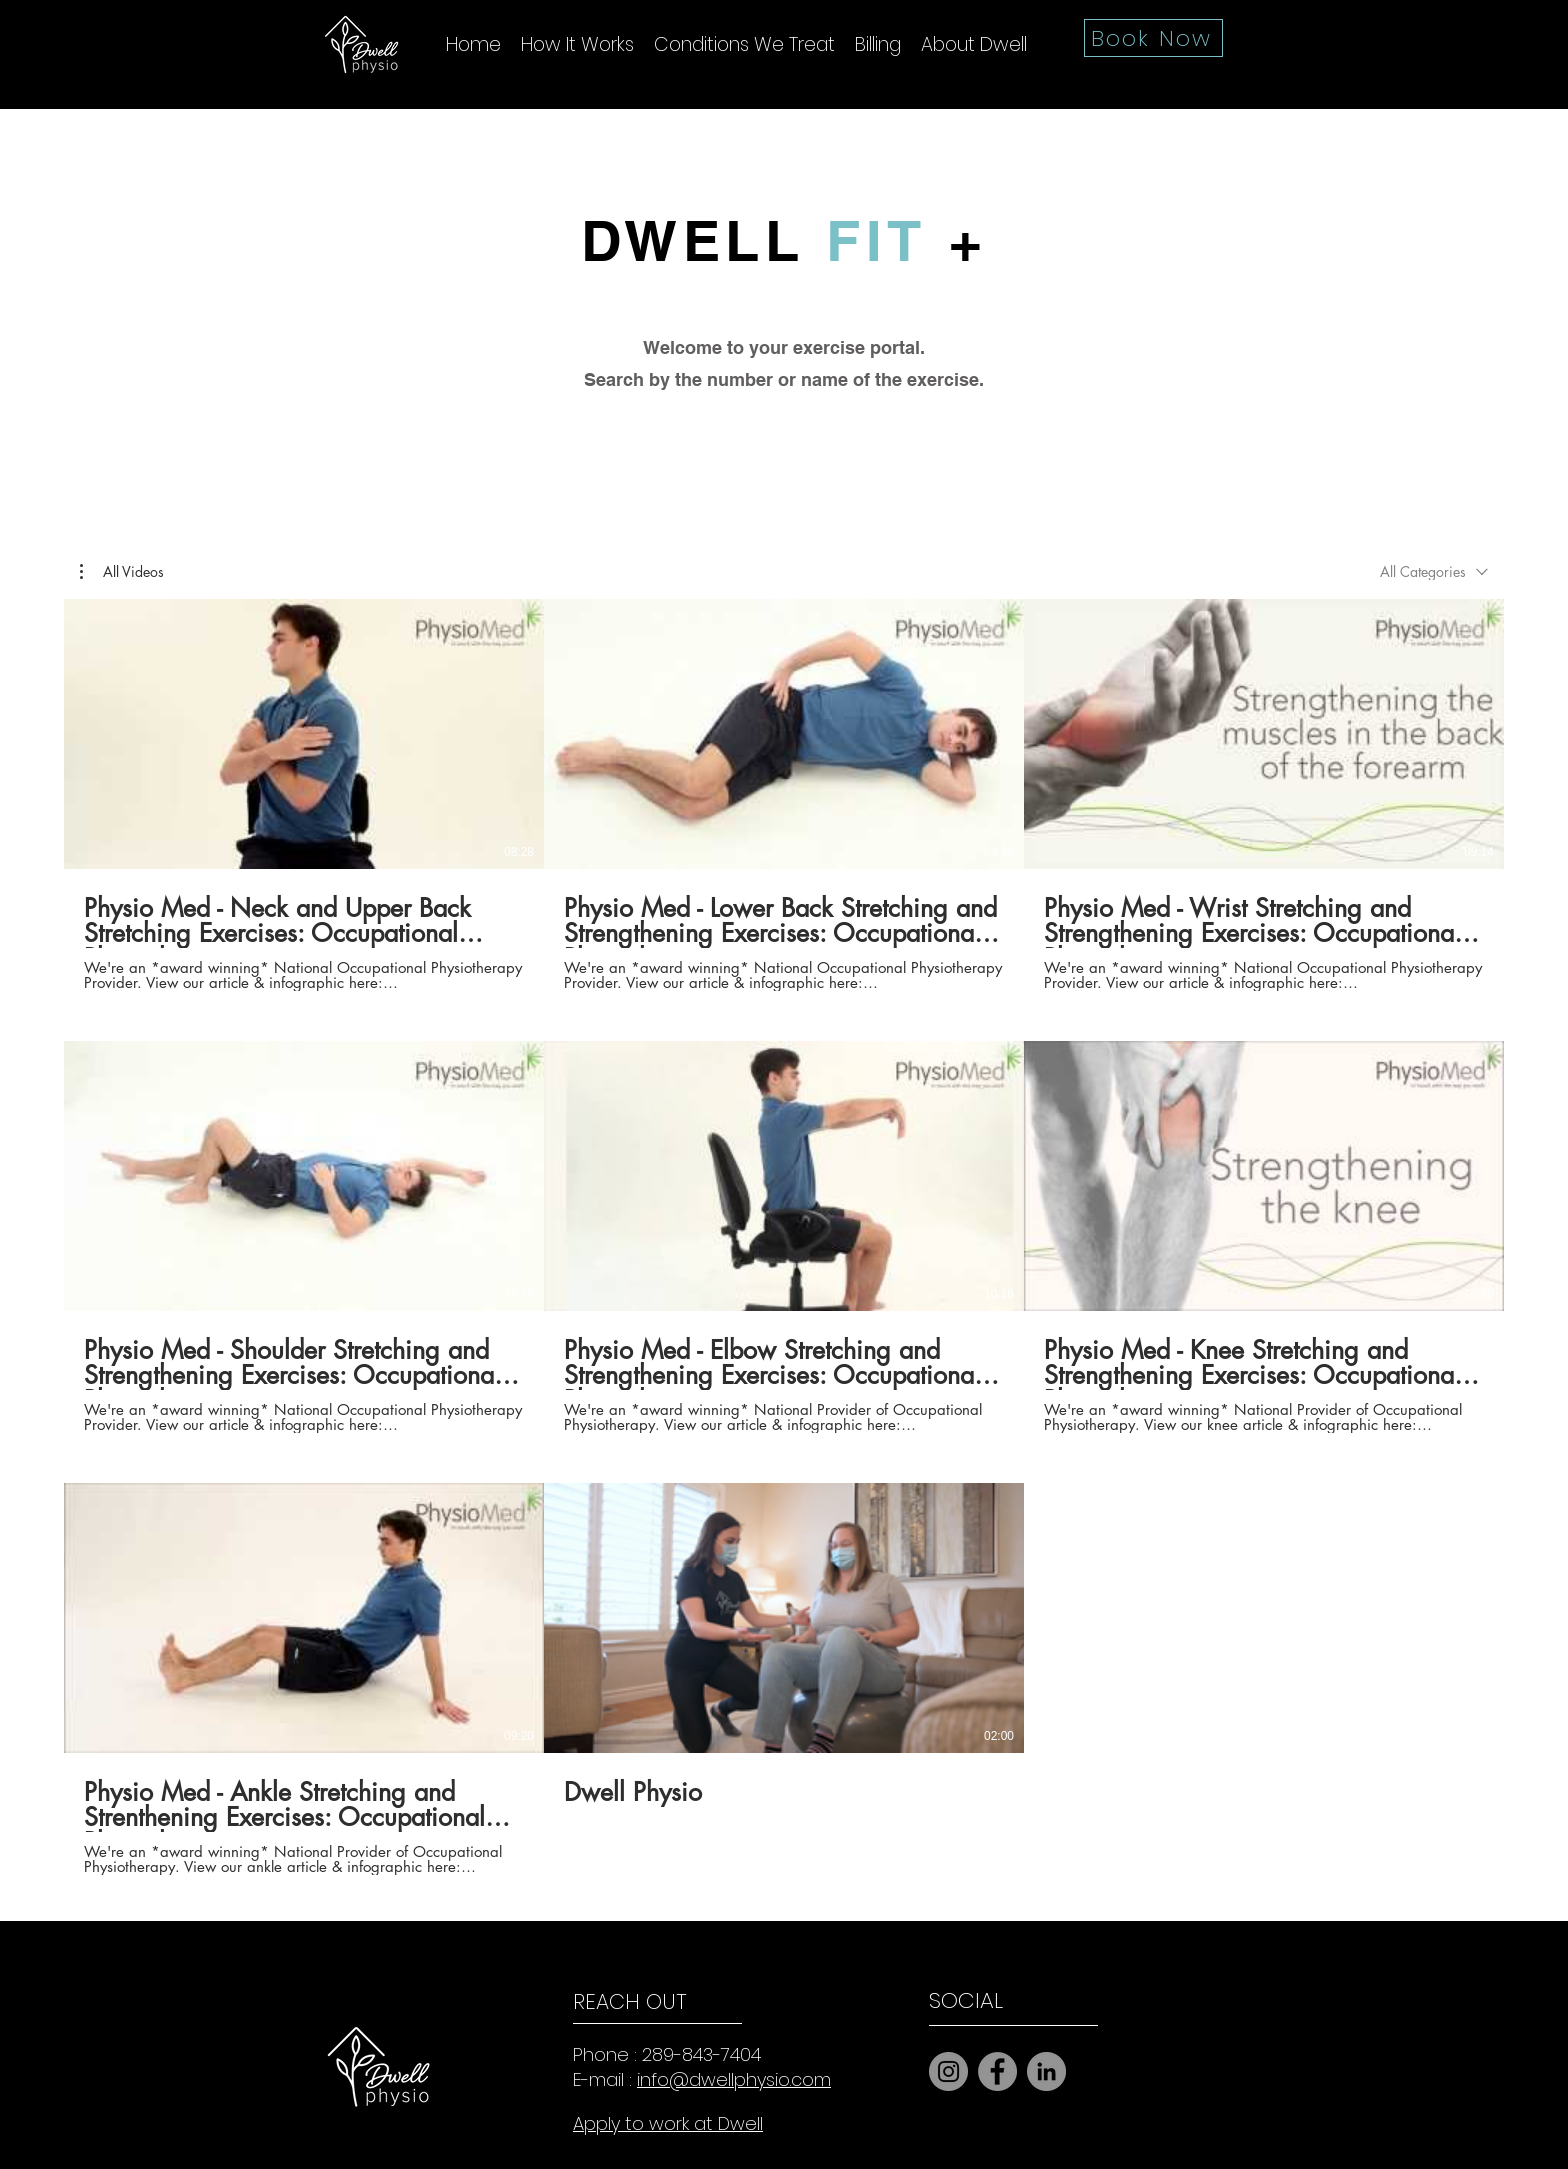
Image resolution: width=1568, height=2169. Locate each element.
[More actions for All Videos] (122, 572)
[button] (122, 572)
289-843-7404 (701, 2054)
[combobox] (1434, 571)
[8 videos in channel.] (784, 1237)
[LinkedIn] (1046, 2071)
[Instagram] (948, 2071)
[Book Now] (1153, 38)
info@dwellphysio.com (734, 2079)
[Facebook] (997, 2071)
